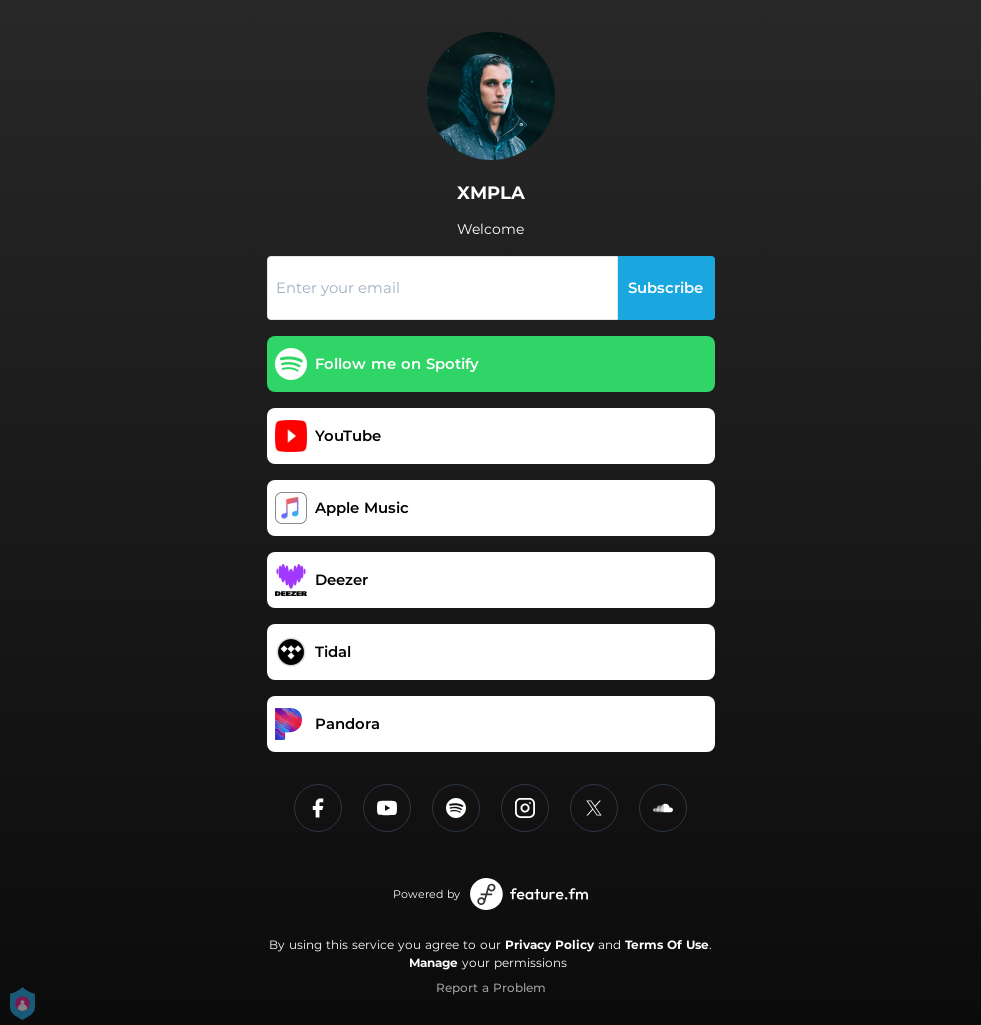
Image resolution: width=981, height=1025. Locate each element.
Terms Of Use (667, 944)
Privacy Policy (549, 944)
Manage (433, 962)
